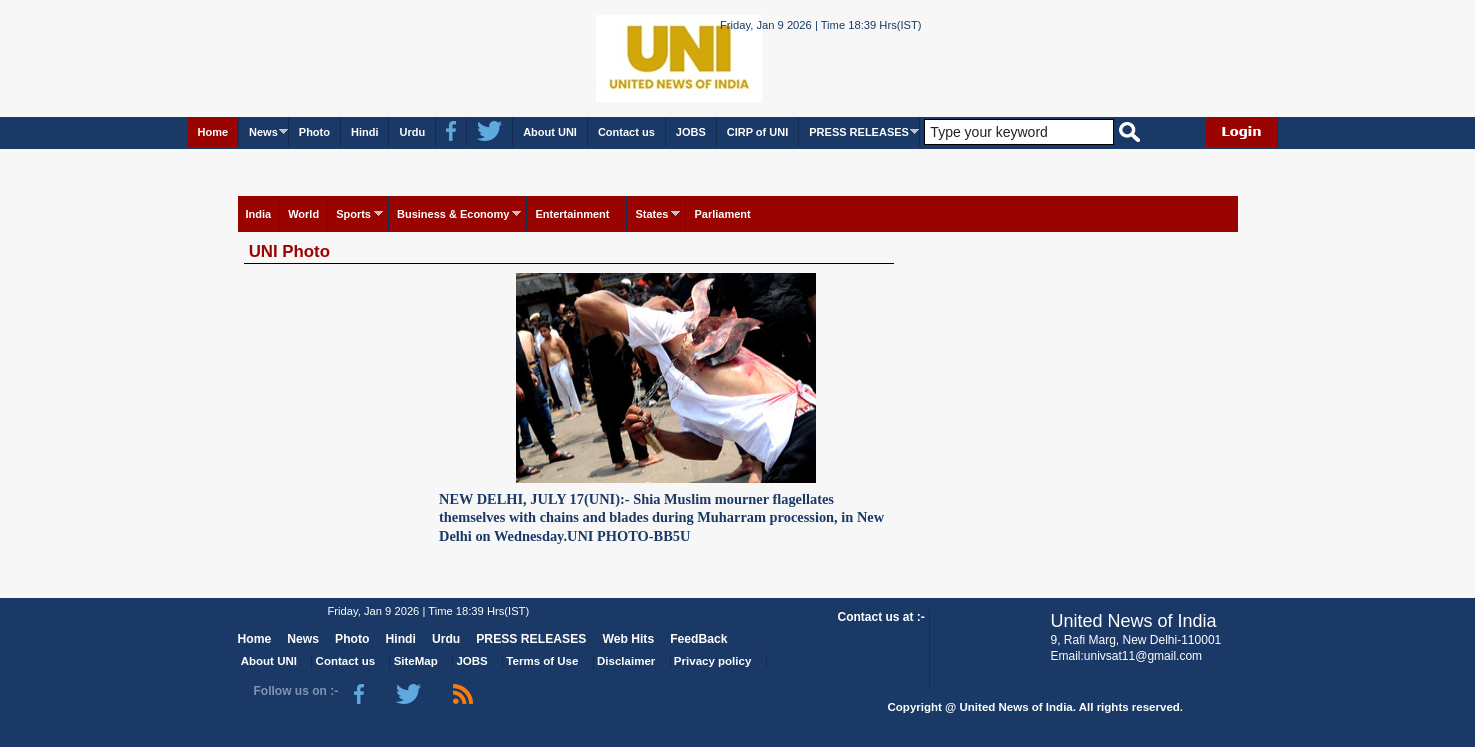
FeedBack (698, 639)
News (263, 132)
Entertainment (572, 214)
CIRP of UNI (758, 132)
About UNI (550, 132)
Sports (353, 214)
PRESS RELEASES (859, 132)
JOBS (691, 132)
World (303, 214)
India (259, 214)
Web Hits (628, 639)
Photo (314, 132)
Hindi (365, 132)
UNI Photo (289, 251)
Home (213, 132)
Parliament (722, 214)
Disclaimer (626, 661)
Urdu (412, 132)
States (651, 214)
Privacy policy (712, 661)
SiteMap (416, 661)
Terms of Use (542, 661)
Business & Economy (453, 214)
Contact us (626, 132)
